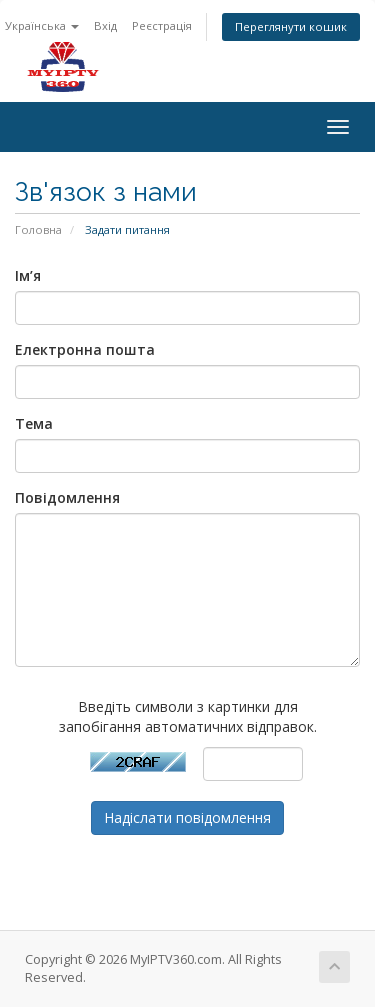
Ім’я (28, 275)
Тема (34, 423)
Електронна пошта (85, 349)
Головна (38, 229)
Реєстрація (162, 25)
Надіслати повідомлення (187, 817)
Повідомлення (67, 497)
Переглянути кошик (291, 26)
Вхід (105, 25)
